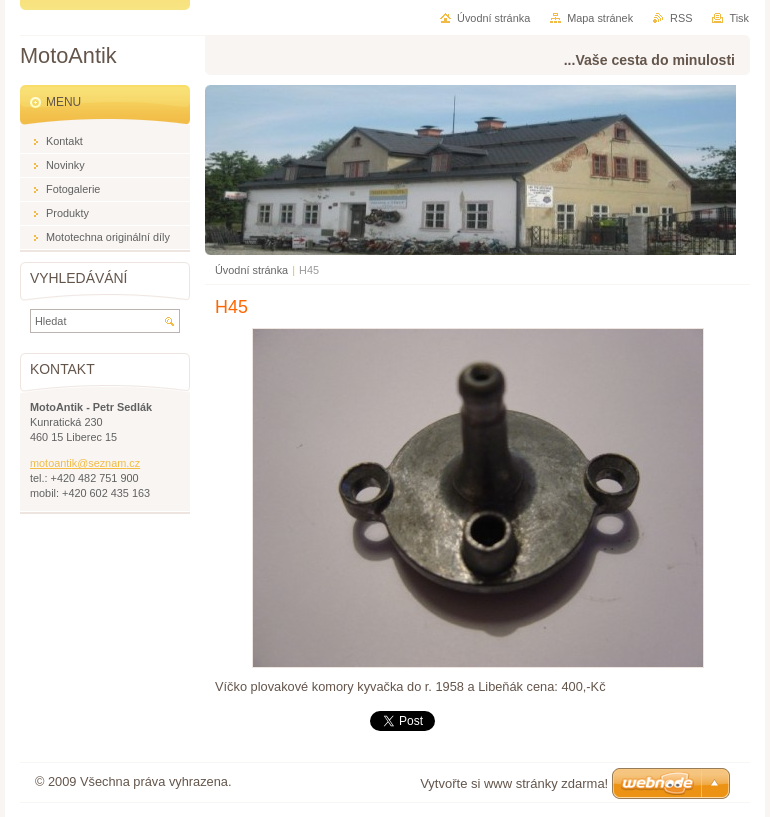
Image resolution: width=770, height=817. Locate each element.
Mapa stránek (600, 18)
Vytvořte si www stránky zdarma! (514, 783)
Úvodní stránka (251, 270)
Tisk (739, 18)
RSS (681, 18)
